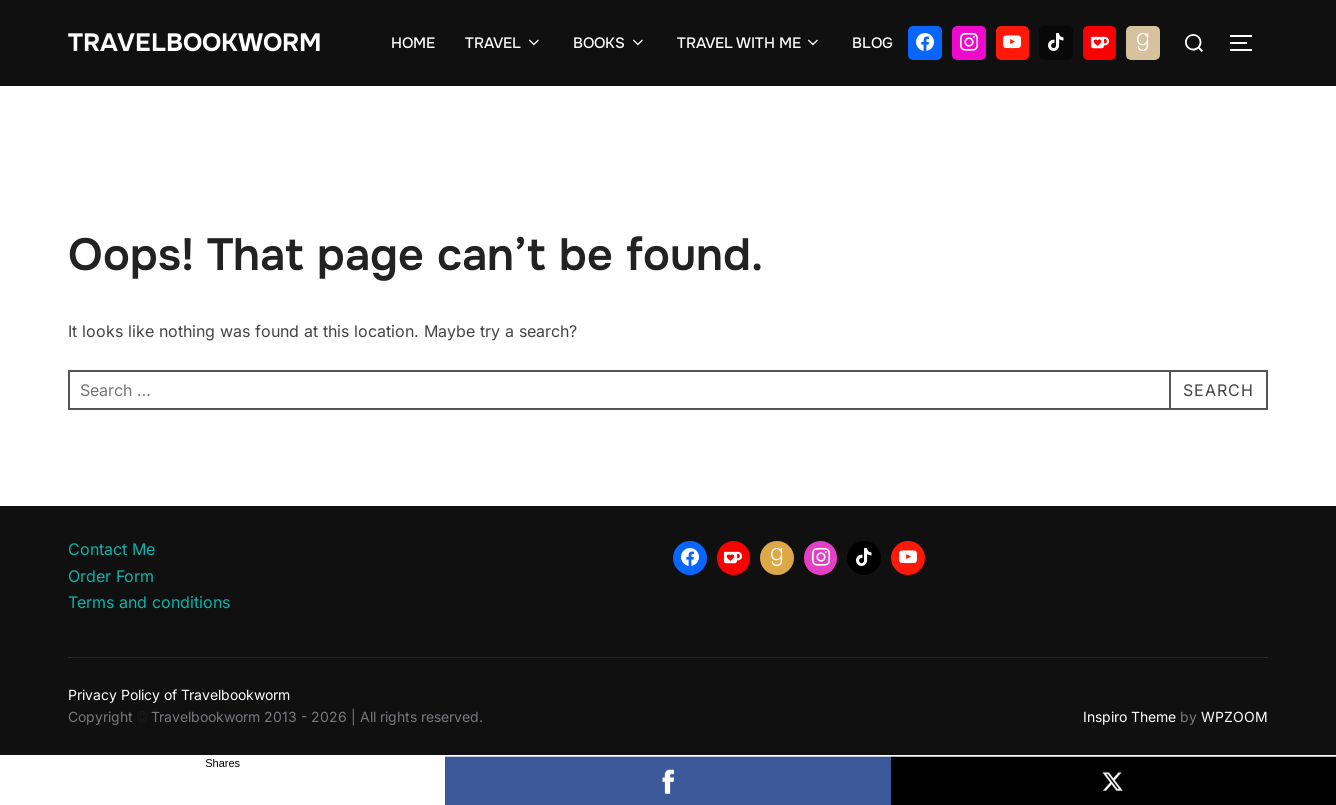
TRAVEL (504, 43)
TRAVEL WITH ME (750, 43)
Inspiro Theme (1129, 716)
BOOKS (610, 43)
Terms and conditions (149, 602)
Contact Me (111, 549)
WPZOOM (1234, 716)
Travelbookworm (194, 43)
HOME (413, 43)
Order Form (111, 576)
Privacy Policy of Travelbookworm (179, 694)
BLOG (872, 43)
